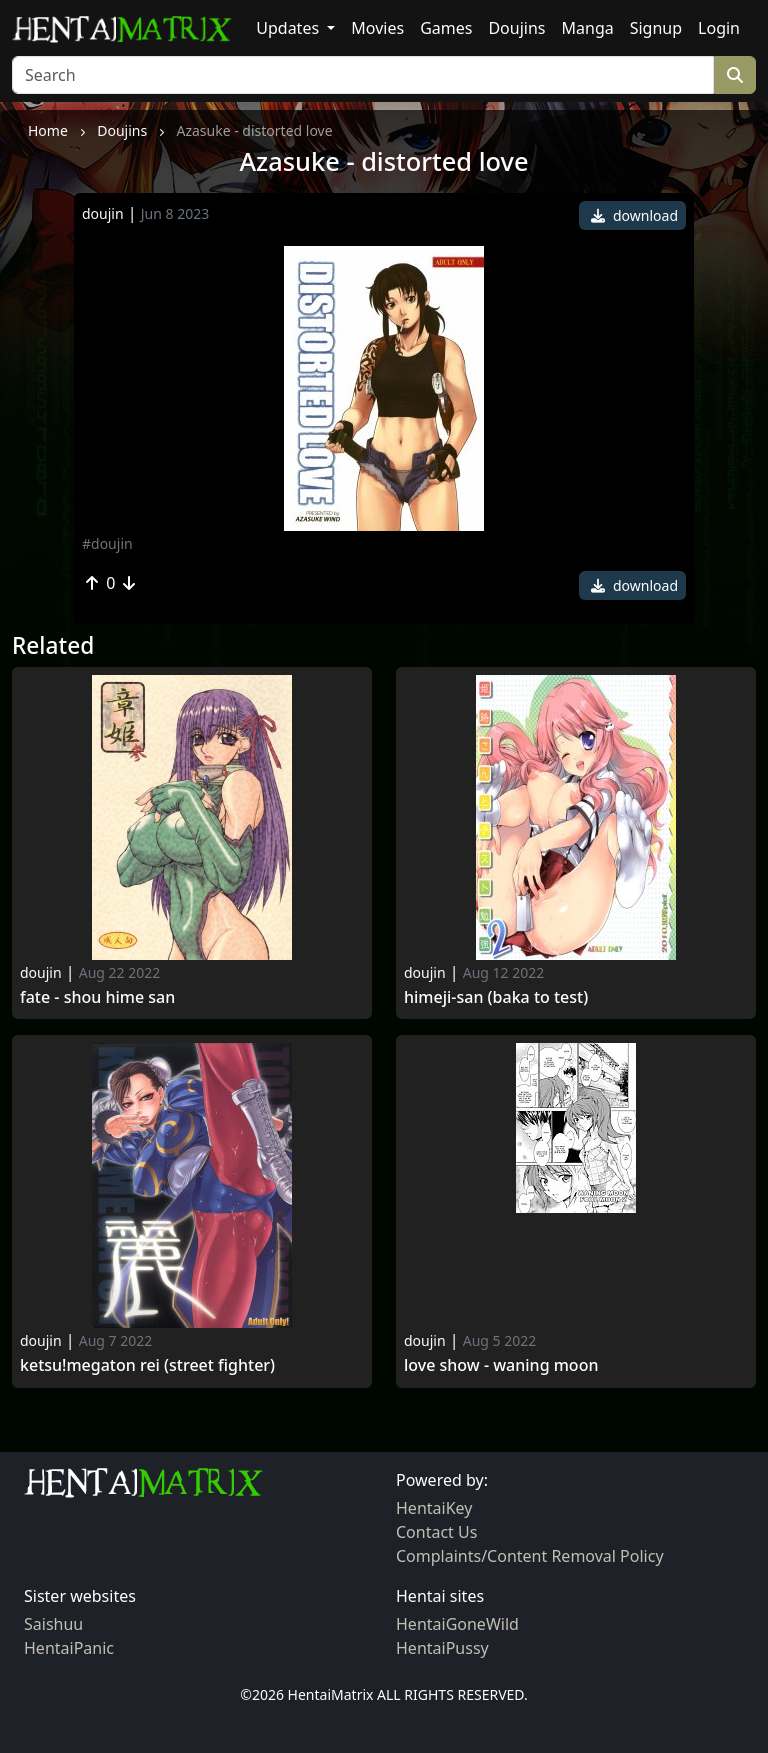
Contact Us (436, 1532)
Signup (656, 28)
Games (446, 28)
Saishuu (53, 1624)
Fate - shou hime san (97, 997)
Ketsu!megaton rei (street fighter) (147, 1365)
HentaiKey (434, 1508)
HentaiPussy (442, 1648)
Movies (377, 28)
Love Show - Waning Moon (501, 1365)
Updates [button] (289, 28)
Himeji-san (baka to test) (496, 997)
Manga (588, 28)
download (634, 215)
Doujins (516, 28)
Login (719, 28)
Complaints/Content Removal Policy (530, 1556)
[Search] (363, 75)
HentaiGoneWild (457, 1624)
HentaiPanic (69, 1648)
